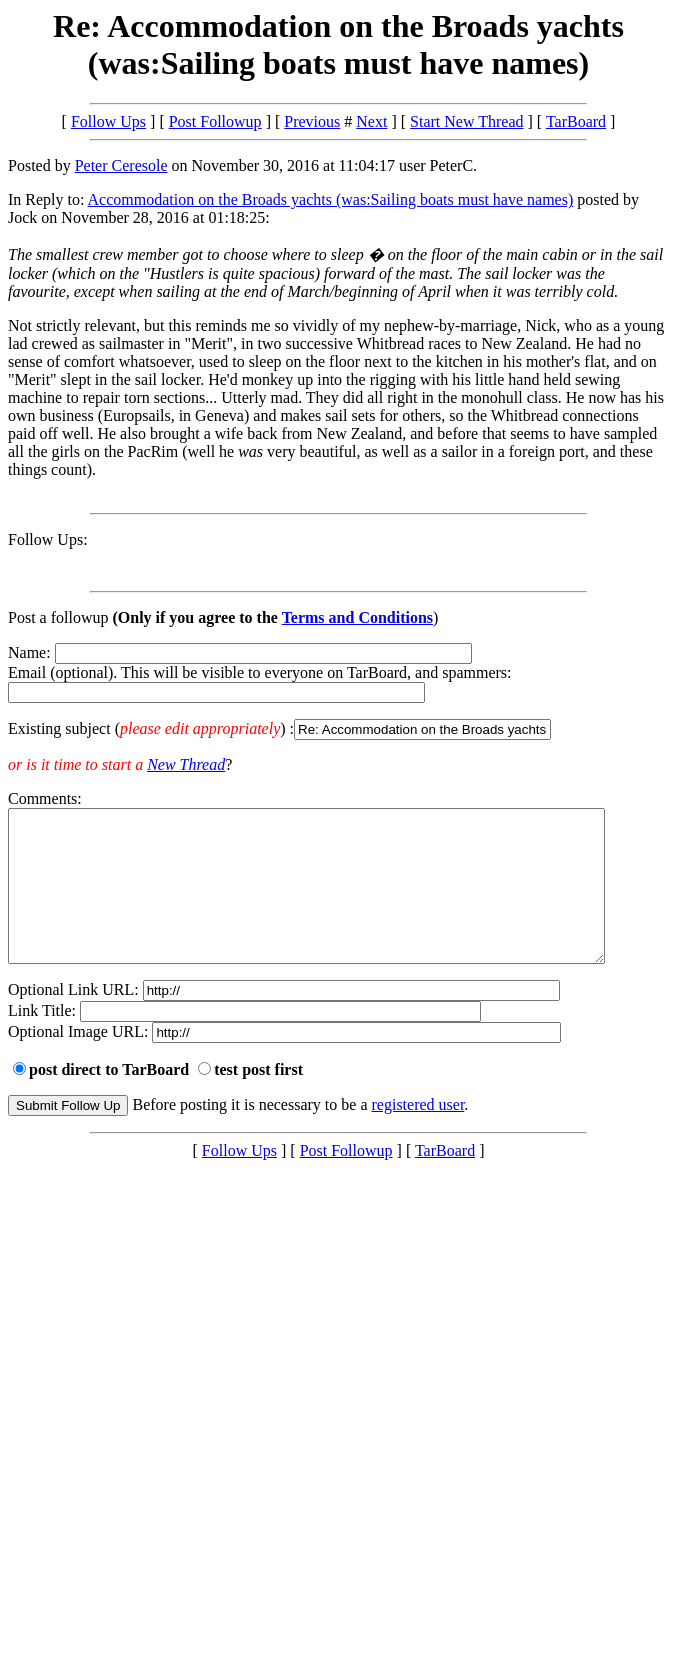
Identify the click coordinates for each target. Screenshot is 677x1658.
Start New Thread (466, 121)
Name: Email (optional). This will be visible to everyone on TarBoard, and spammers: (338, 692)
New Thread (186, 764)
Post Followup (215, 121)
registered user (418, 1134)
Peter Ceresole (121, 165)
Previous (312, 121)
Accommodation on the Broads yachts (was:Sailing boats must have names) (331, 199)
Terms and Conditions (357, 617)
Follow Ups (108, 121)
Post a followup (58, 617)
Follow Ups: (48, 539)
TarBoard (576, 121)
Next (371, 121)
